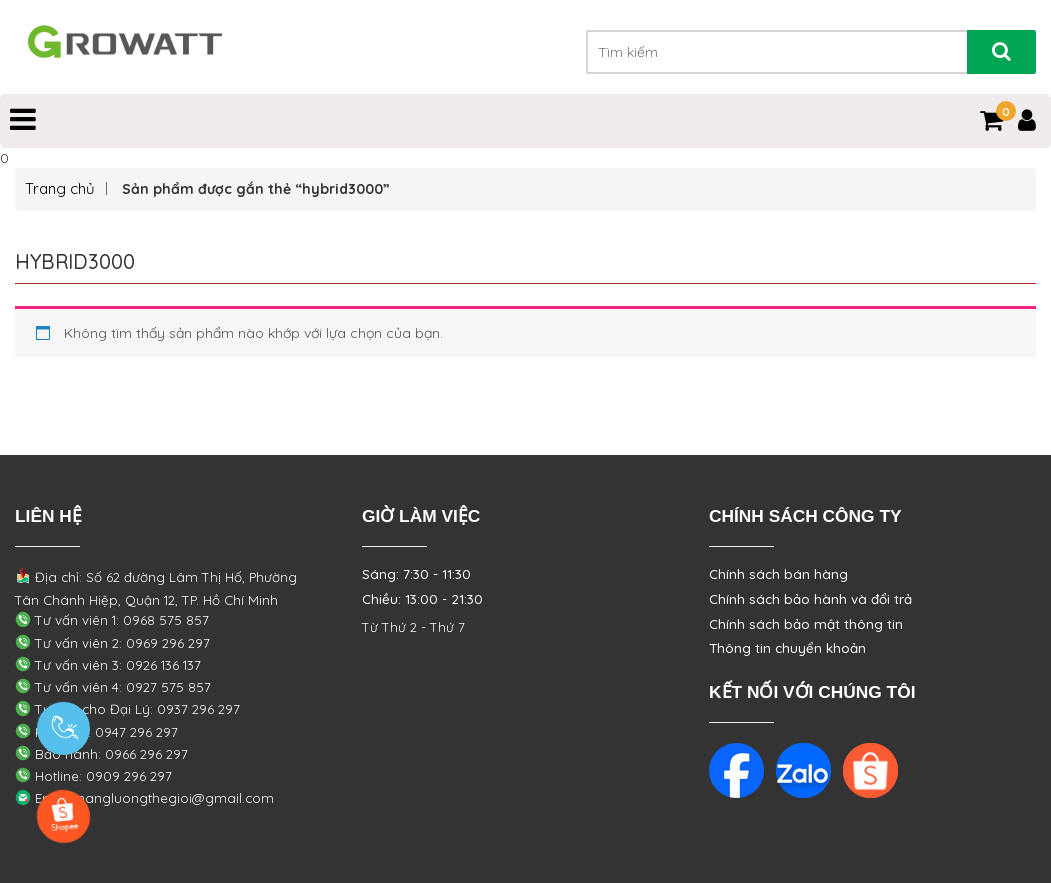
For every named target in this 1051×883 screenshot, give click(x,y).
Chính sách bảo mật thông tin (806, 624)
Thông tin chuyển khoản (787, 648)
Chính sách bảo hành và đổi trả (810, 599)
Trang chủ (60, 188)
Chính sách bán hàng (778, 574)
